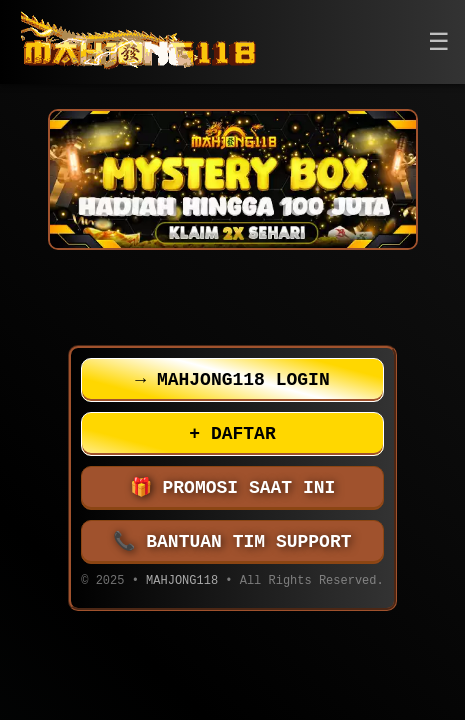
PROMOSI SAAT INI (233, 488)
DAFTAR (232, 434)
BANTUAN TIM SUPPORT (233, 542)
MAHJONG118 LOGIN (232, 380)
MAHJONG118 (182, 582)
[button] (439, 42)
